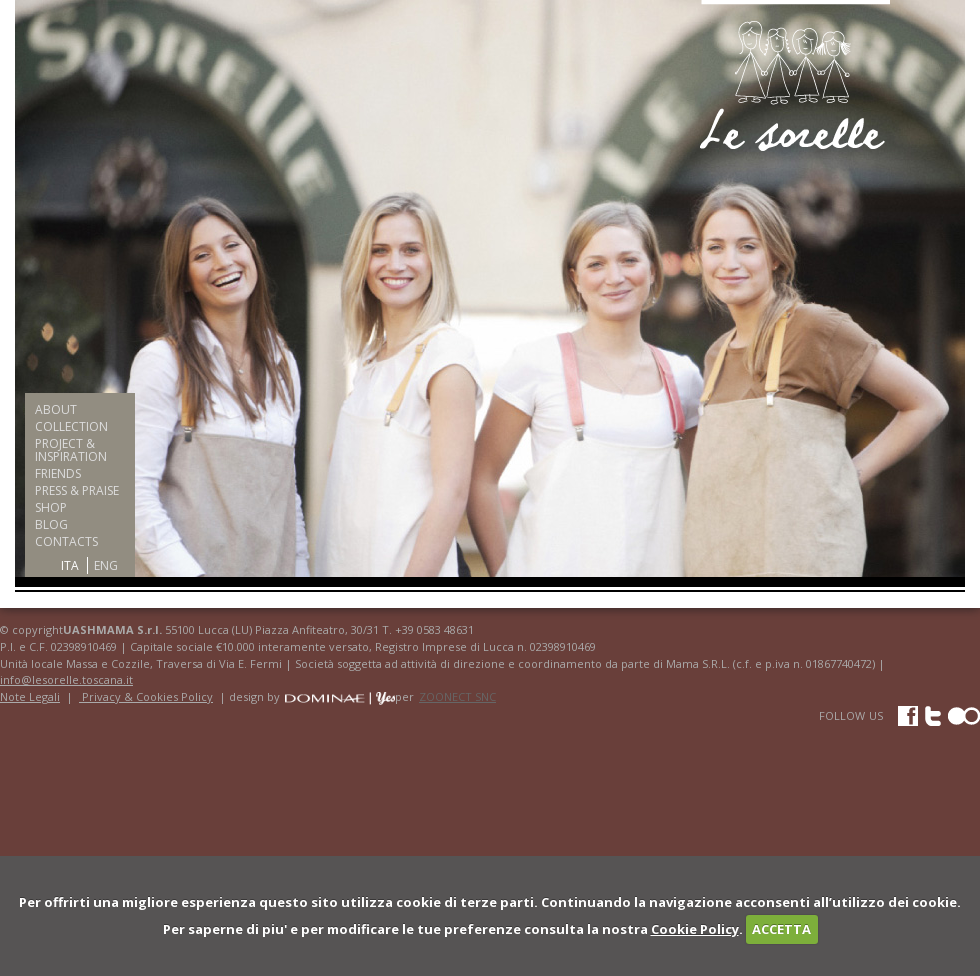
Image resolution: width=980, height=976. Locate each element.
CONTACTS (66, 541)
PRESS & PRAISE (77, 490)
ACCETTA (781, 929)
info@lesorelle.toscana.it (66, 679)
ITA (70, 565)
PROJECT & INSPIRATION (71, 450)
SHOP (51, 507)
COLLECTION (71, 426)
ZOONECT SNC (457, 696)
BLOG (51, 524)
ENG (106, 565)
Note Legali (30, 696)
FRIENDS (58, 473)
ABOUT (56, 409)
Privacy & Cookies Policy (146, 696)
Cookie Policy (695, 929)
